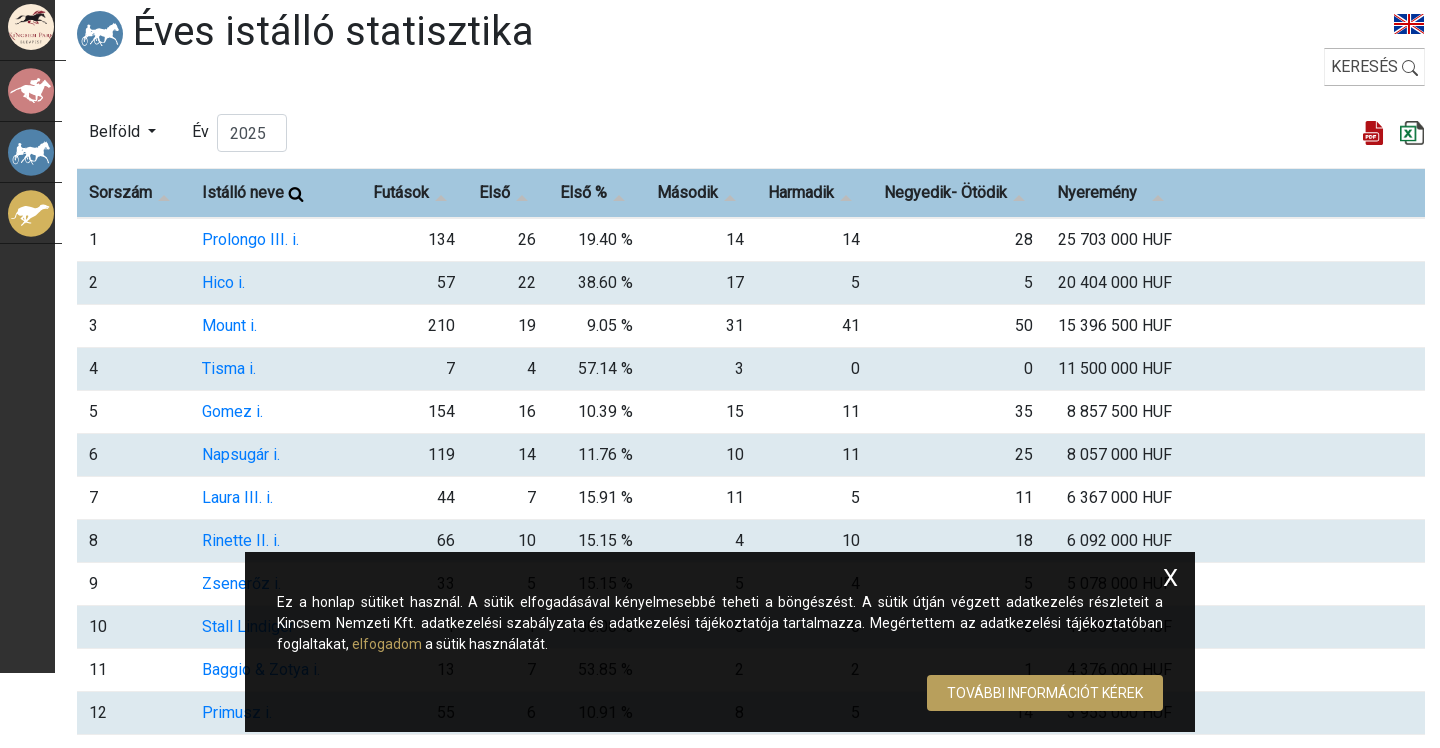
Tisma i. (229, 368)
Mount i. (229, 325)
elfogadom (387, 644)
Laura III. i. (237, 497)
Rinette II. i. (241, 540)
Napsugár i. (241, 454)
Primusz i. (237, 712)
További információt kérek (1045, 693)
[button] (122, 132)
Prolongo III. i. (250, 239)
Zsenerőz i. (241, 583)
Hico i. (223, 282)
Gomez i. (232, 411)
